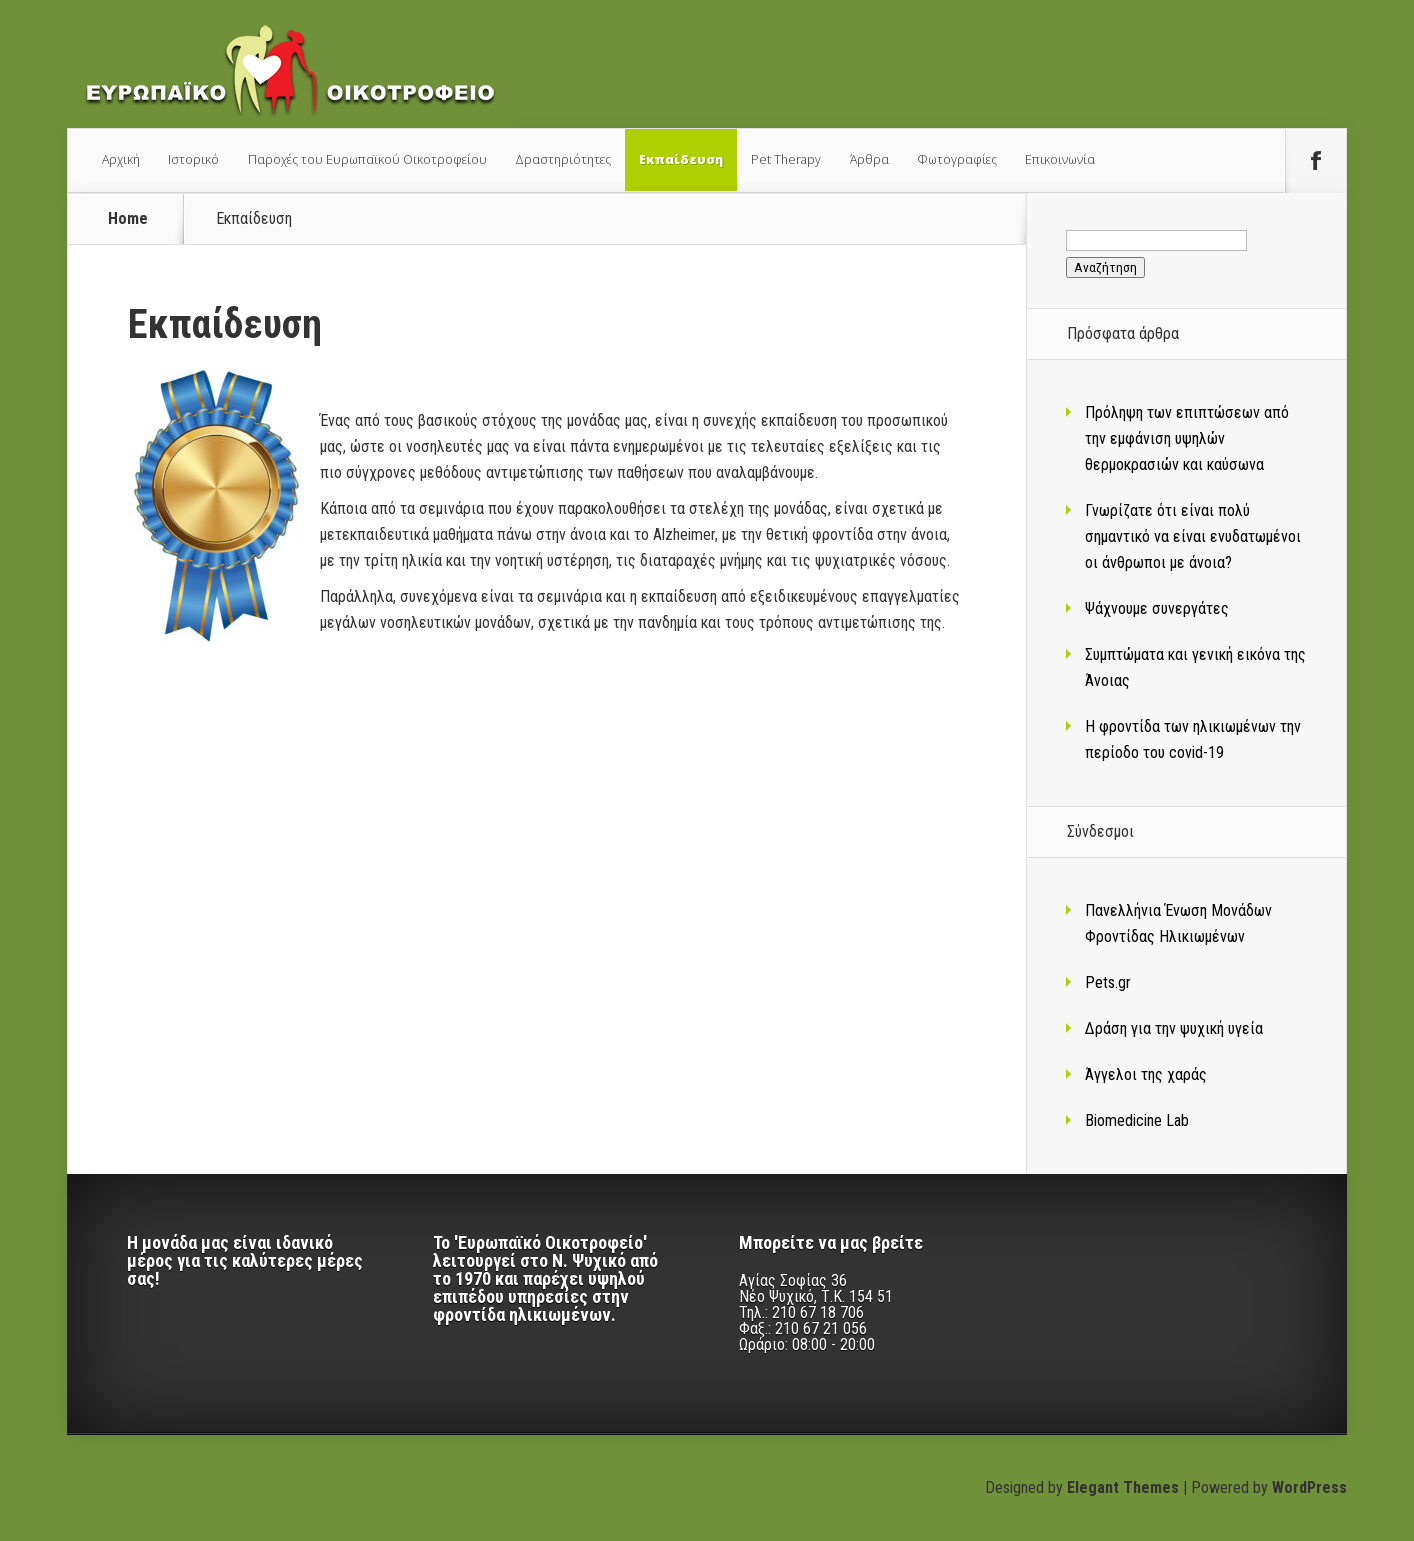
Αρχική (121, 159)
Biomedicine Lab (1137, 1120)
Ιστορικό (193, 159)
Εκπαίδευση (681, 159)
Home (128, 219)
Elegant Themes (1123, 1487)
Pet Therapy (786, 159)
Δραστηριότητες (563, 159)
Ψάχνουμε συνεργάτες (1157, 608)
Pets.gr (1108, 982)
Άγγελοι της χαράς (1146, 1074)
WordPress (1309, 1487)
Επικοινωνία (1060, 159)
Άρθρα (869, 159)
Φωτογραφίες (957, 159)
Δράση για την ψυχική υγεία (1174, 1028)
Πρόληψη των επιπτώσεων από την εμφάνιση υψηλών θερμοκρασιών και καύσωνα (1187, 438)
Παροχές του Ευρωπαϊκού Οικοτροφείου (367, 159)
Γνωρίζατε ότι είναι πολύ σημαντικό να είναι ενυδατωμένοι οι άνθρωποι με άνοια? (1193, 536)
